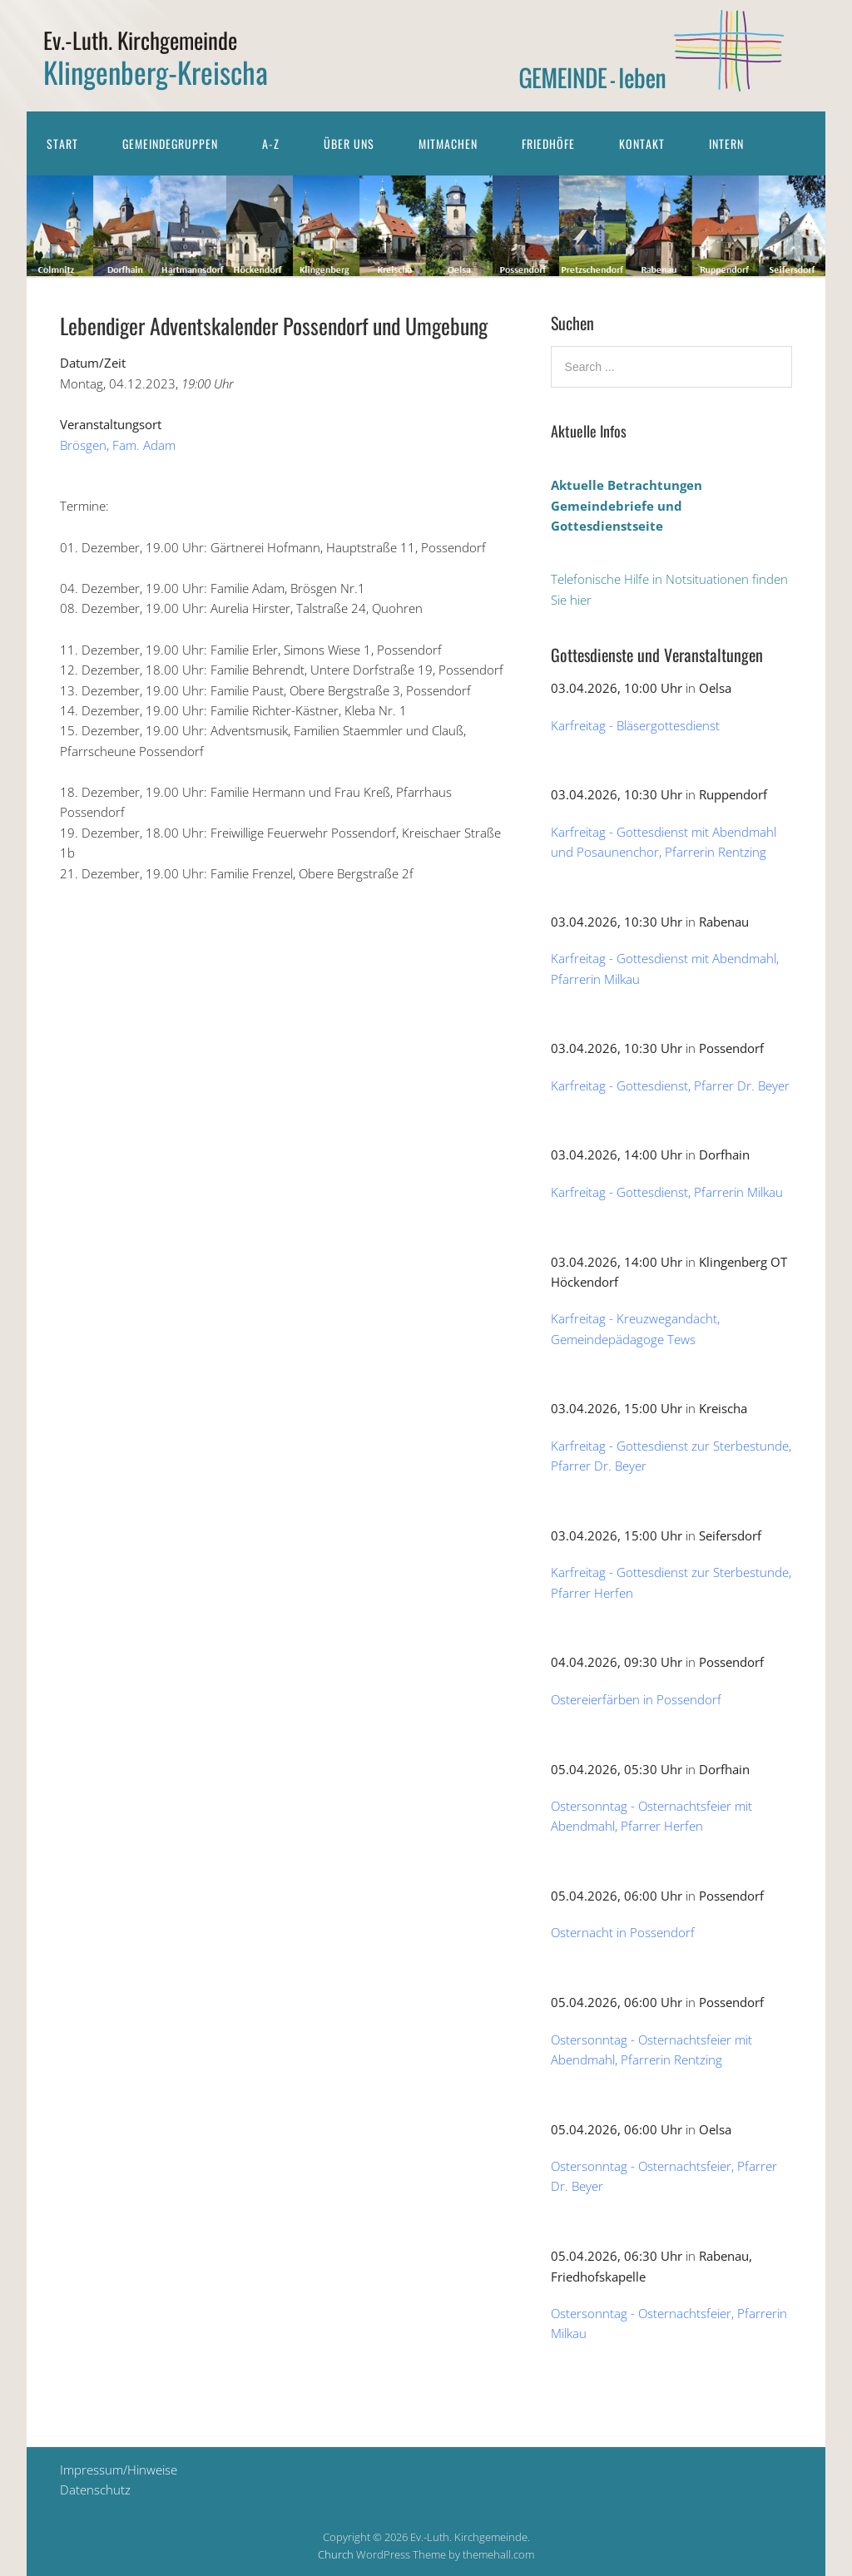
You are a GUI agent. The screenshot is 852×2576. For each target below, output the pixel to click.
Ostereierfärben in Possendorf (636, 1699)
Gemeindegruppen (170, 143)
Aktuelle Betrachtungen (626, 485)
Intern (726, 143)
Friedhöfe (548, 143)
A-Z (271, 143)
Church (336, 2554)
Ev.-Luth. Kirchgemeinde (140, 40)
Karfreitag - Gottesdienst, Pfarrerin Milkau (667, 1192)
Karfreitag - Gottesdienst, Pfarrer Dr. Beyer (670, 1085)
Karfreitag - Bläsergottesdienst (635, 725)
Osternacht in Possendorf (623, 1932)
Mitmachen (448, 143)
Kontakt (642, 143)
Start (62, 143)
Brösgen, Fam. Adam (118, 445)
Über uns (349, 143)
